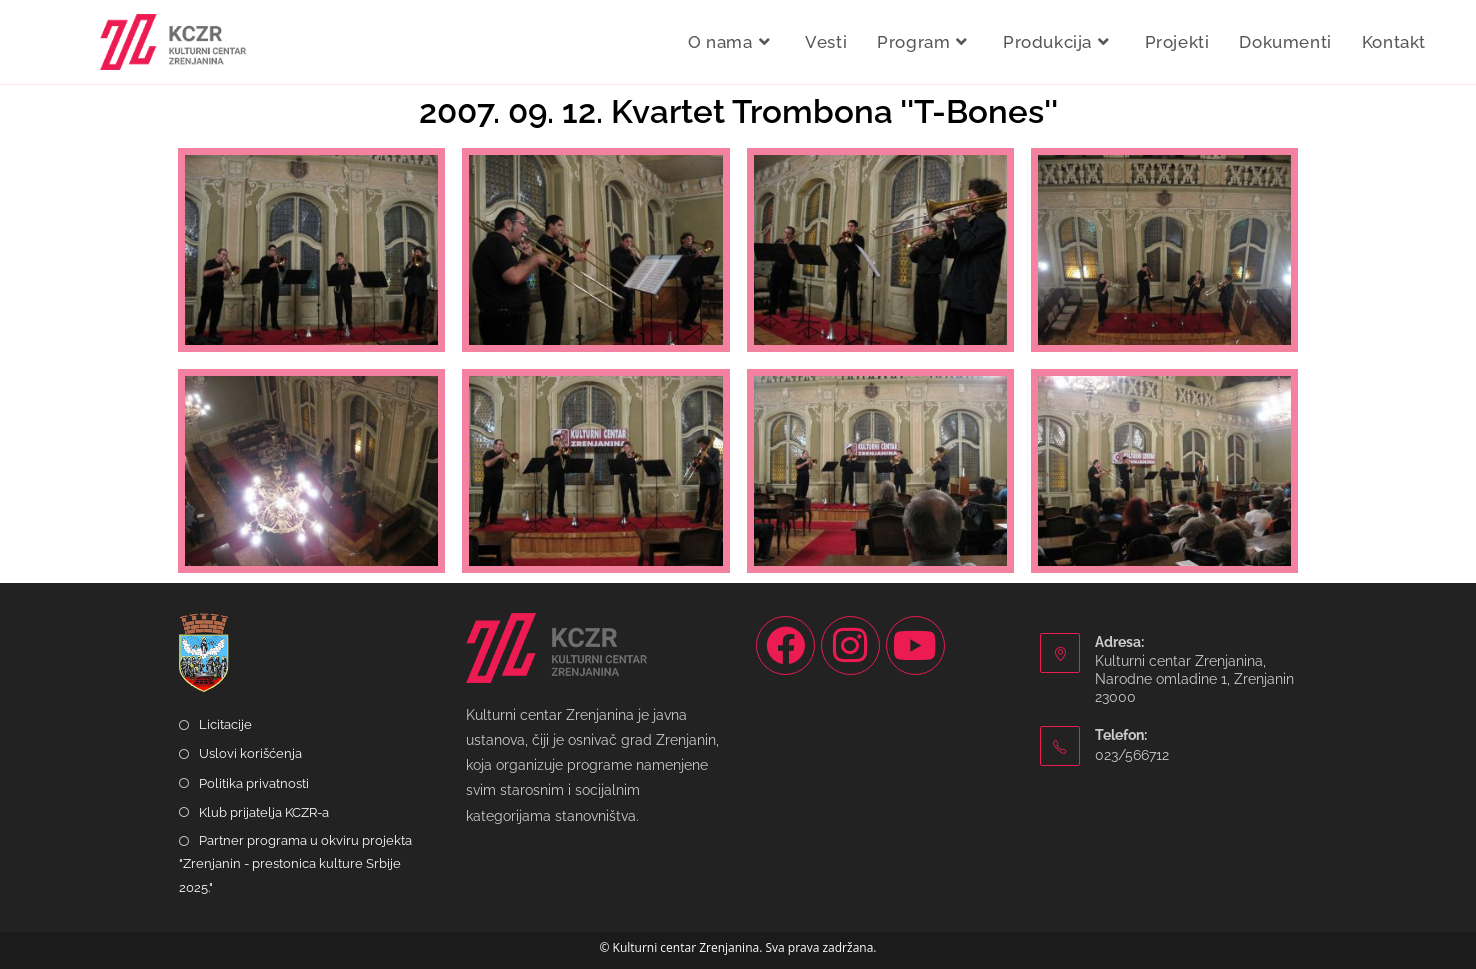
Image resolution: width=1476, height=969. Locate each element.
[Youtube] (915, 645)
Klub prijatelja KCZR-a (264, 812)
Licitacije (225, 724)
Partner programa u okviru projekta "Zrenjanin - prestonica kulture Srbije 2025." (295, 864)
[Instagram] (850, 645)
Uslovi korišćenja (250, 753)
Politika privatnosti (254, 783)
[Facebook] (785, 645)
